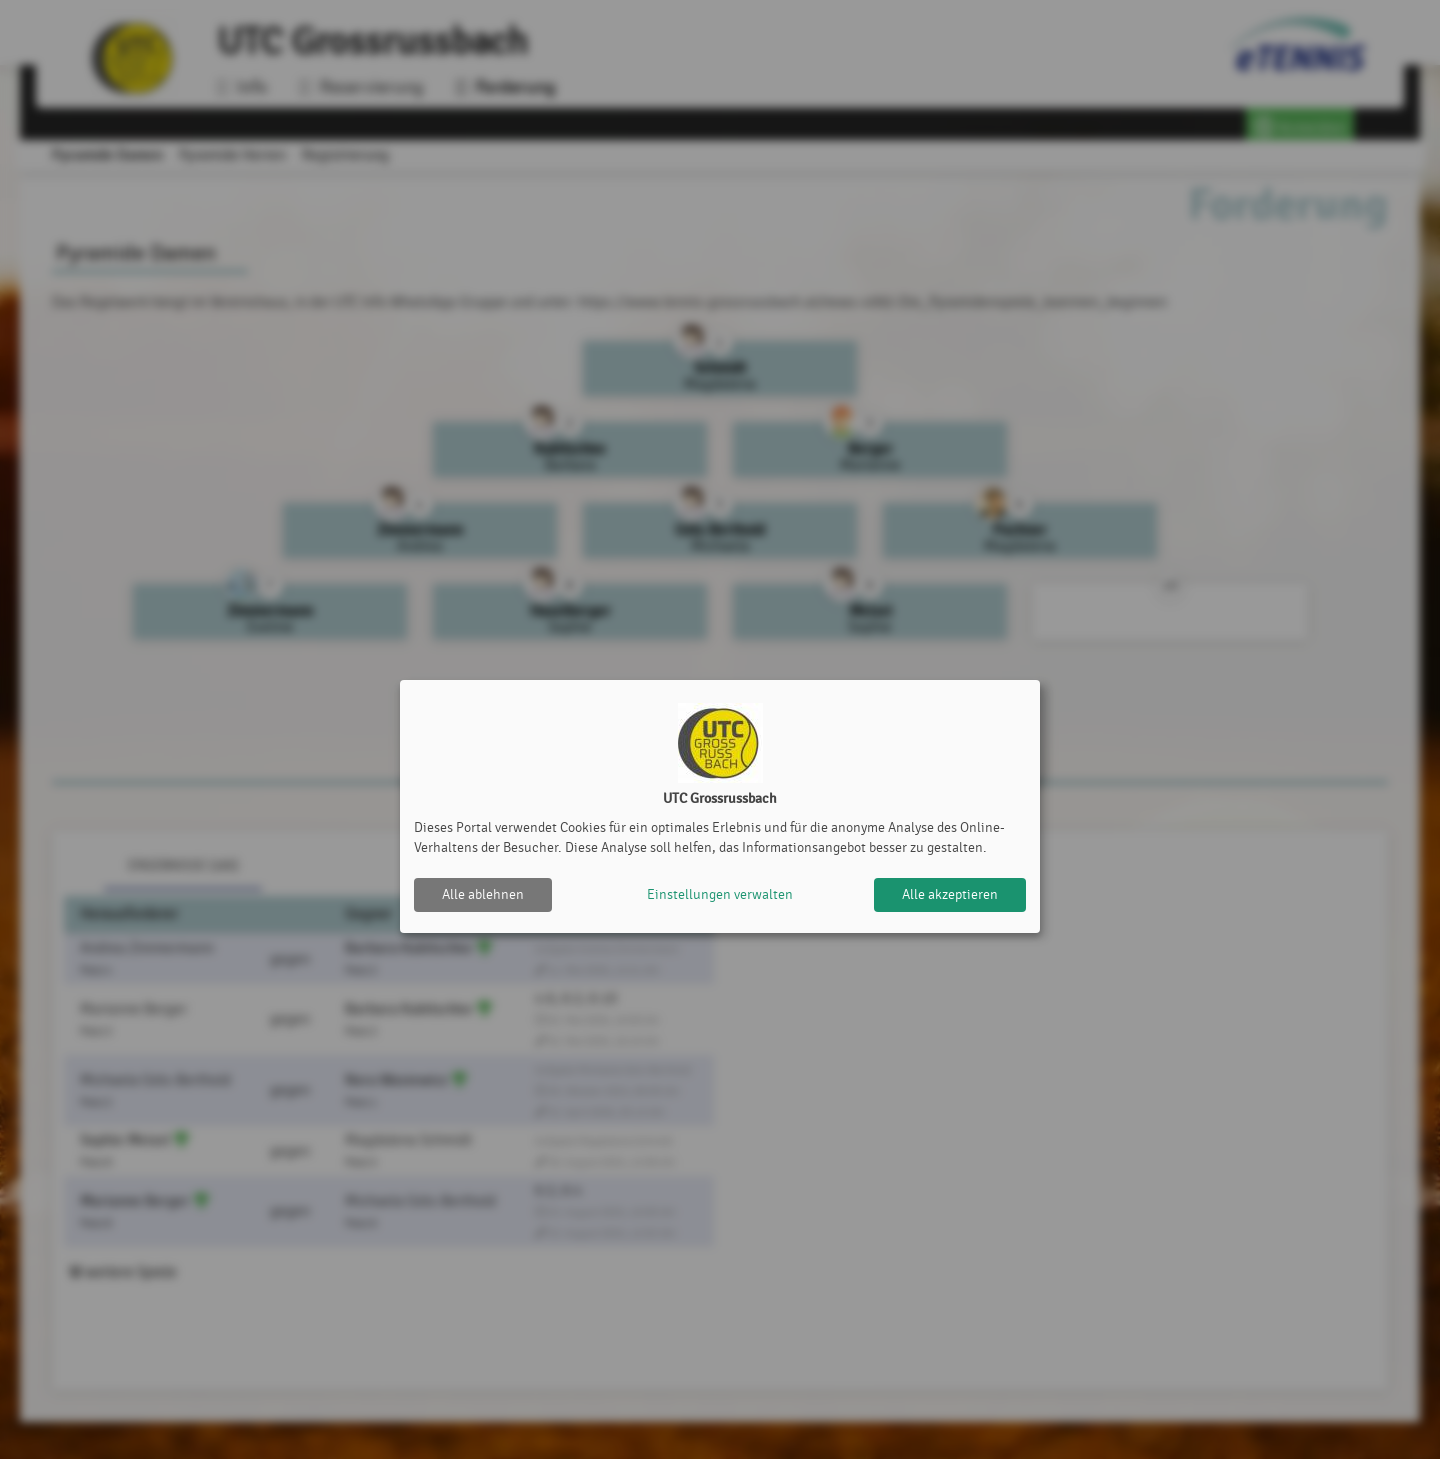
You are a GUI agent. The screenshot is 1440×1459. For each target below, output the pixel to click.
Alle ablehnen (483, 894)
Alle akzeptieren (950, 894)
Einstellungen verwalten (720, 894)
